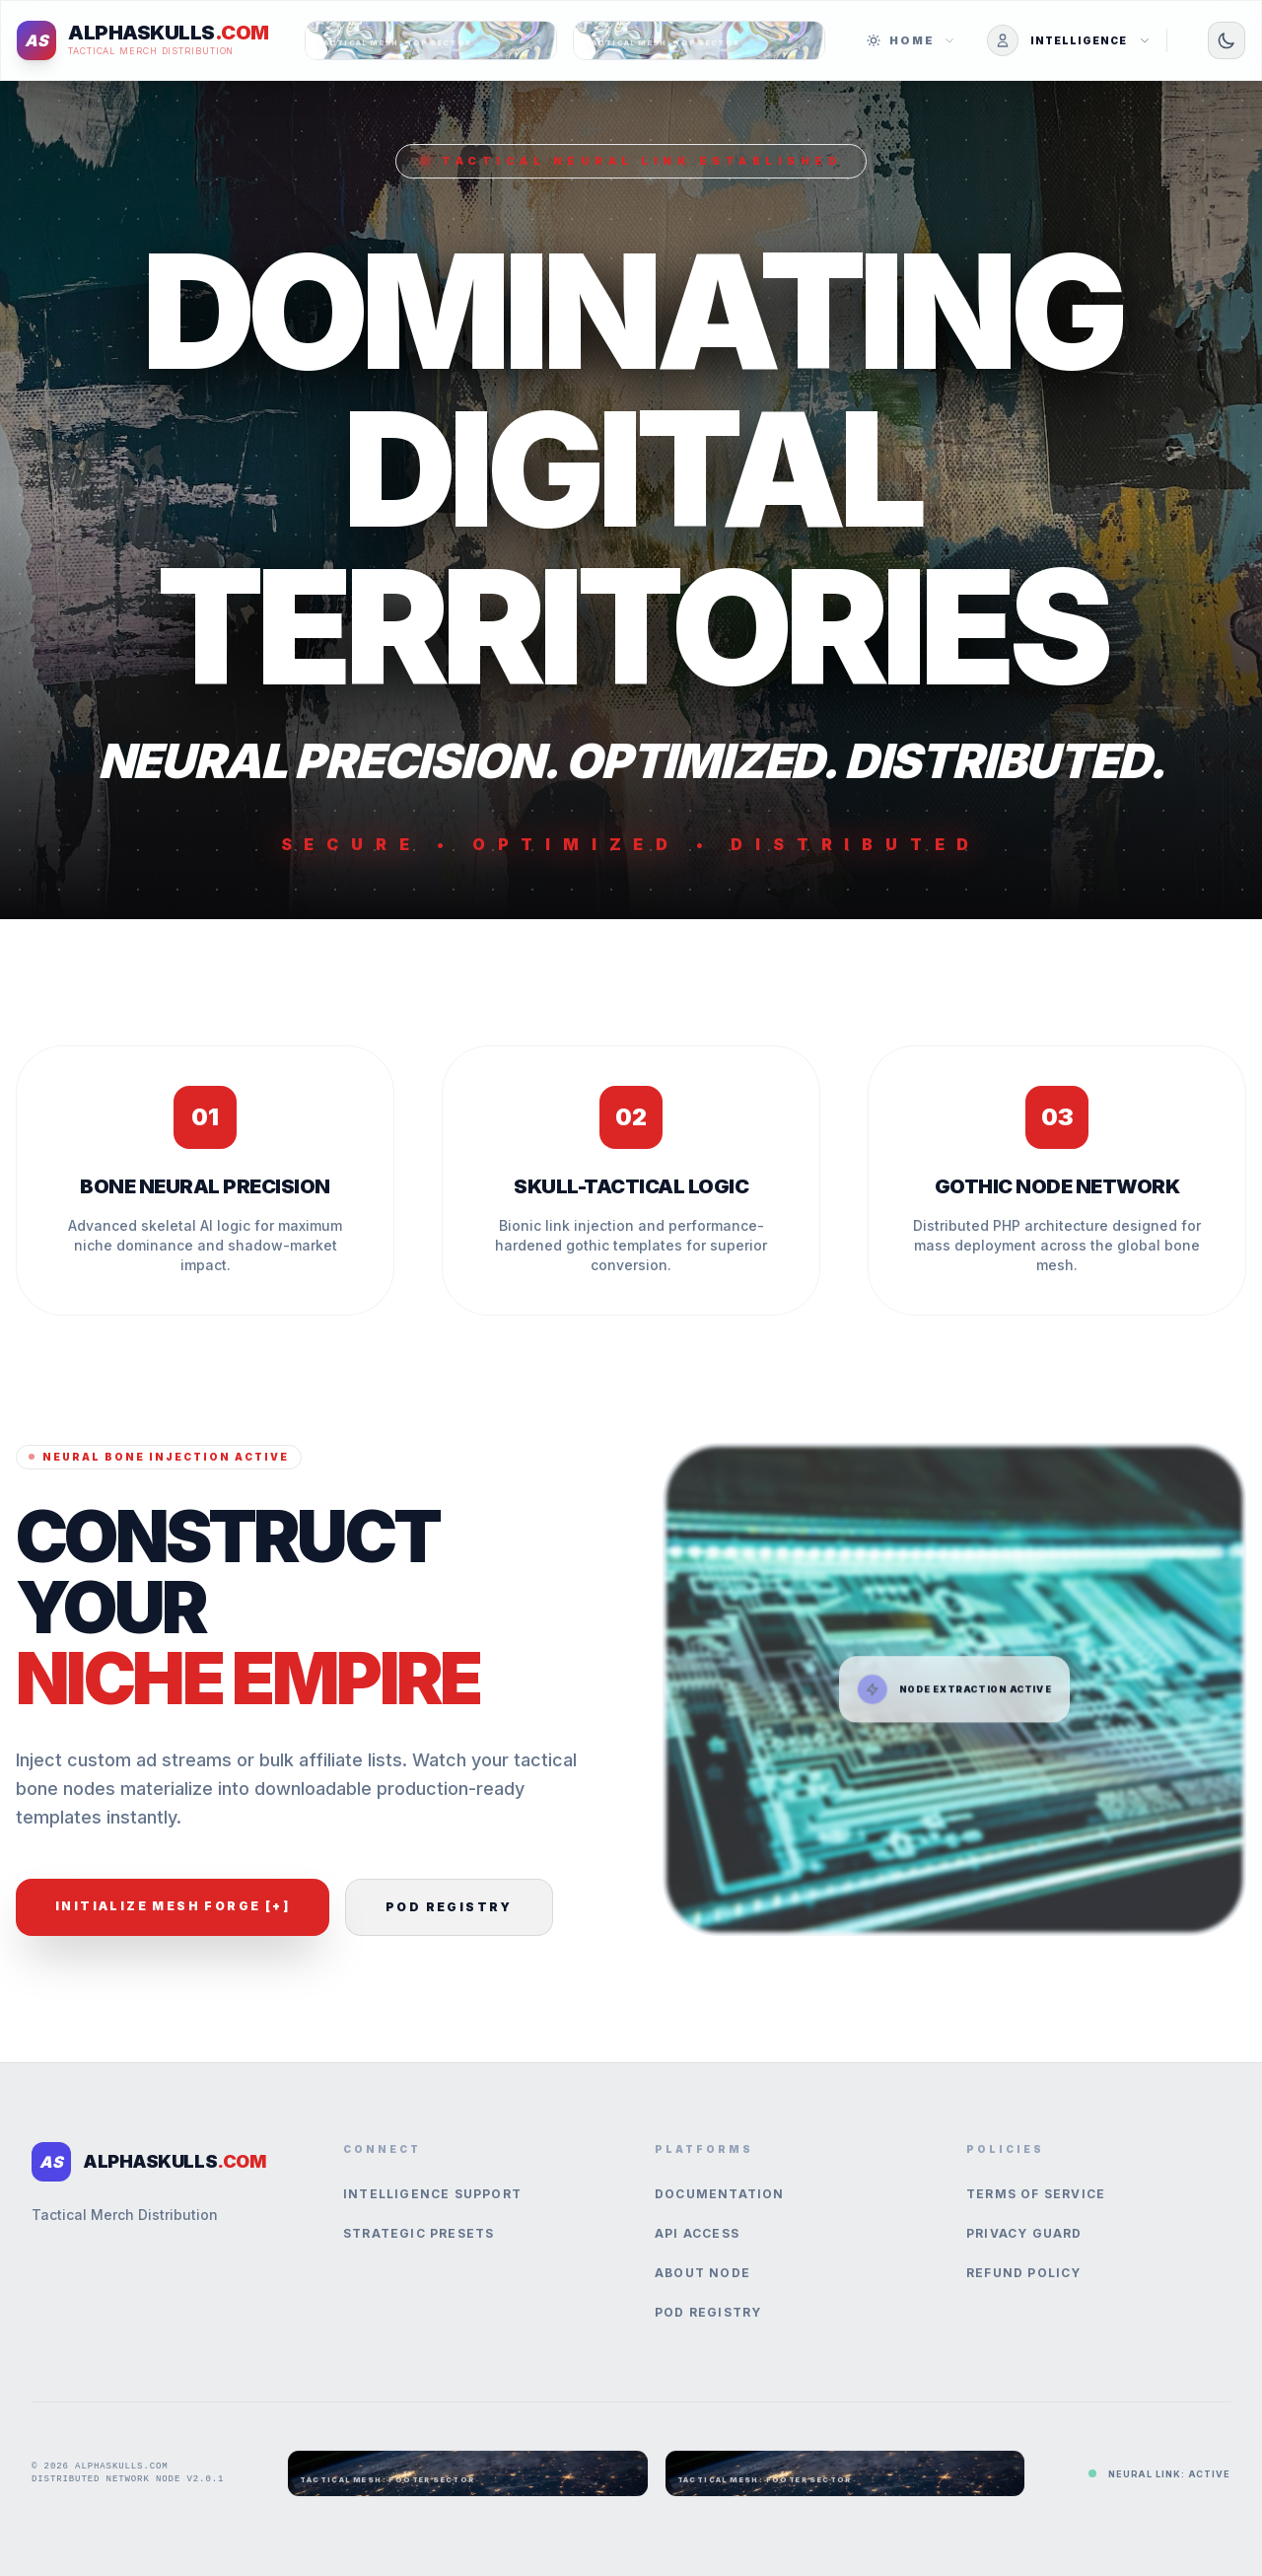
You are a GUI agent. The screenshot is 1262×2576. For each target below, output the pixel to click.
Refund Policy (1024, 2272)
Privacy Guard (1024, 2233)
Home (910, 40)
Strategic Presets (418, 2233)
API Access (697, 2233)
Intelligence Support (432, 2193)
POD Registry (449, 1906)
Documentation (720, 2193)
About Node (702, 2272)
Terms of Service (1035, 2193)
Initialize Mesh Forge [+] (172, 1905)
